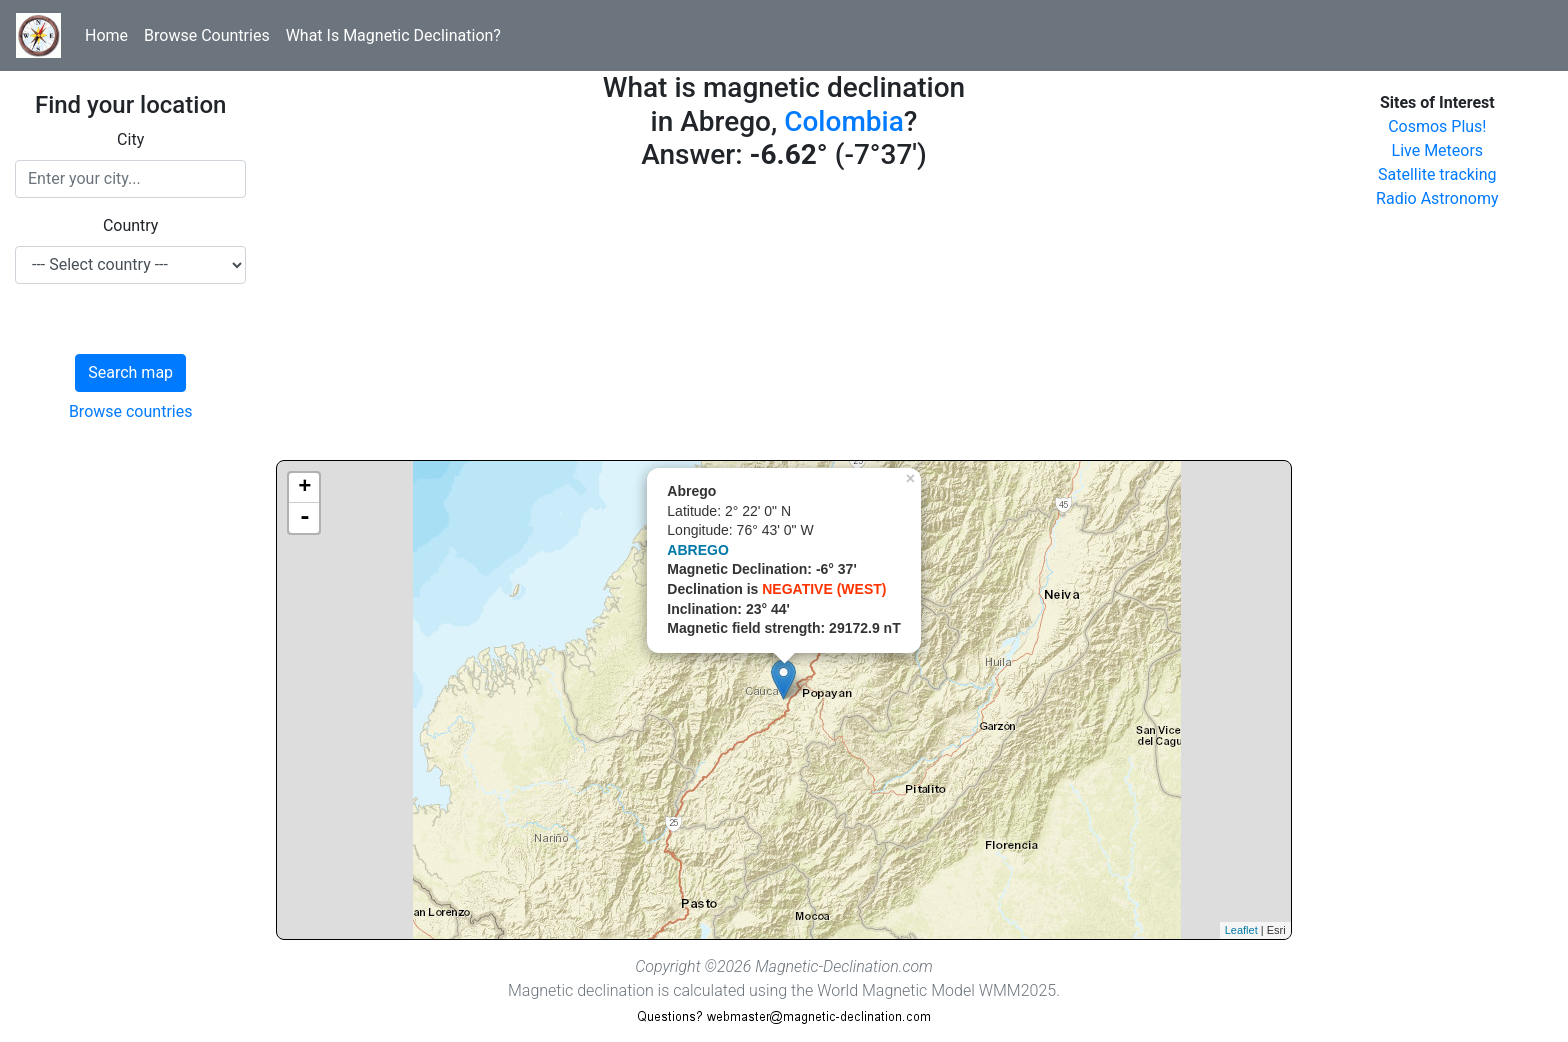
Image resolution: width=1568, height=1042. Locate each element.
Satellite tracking (1437, 174)
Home (106, 35)
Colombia (844, 121)
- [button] (305, 518)
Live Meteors (1438, 150)
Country (131, 225)
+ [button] (304, 488)
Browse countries (131, 411)
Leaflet (1241, 930)
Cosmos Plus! (1437, 126)
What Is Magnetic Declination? (393, 35)
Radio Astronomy (1437, 198)
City (130, 139)
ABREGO (697, 550)
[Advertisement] (783, 320)
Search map (130, 372)
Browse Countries (207, 35)
